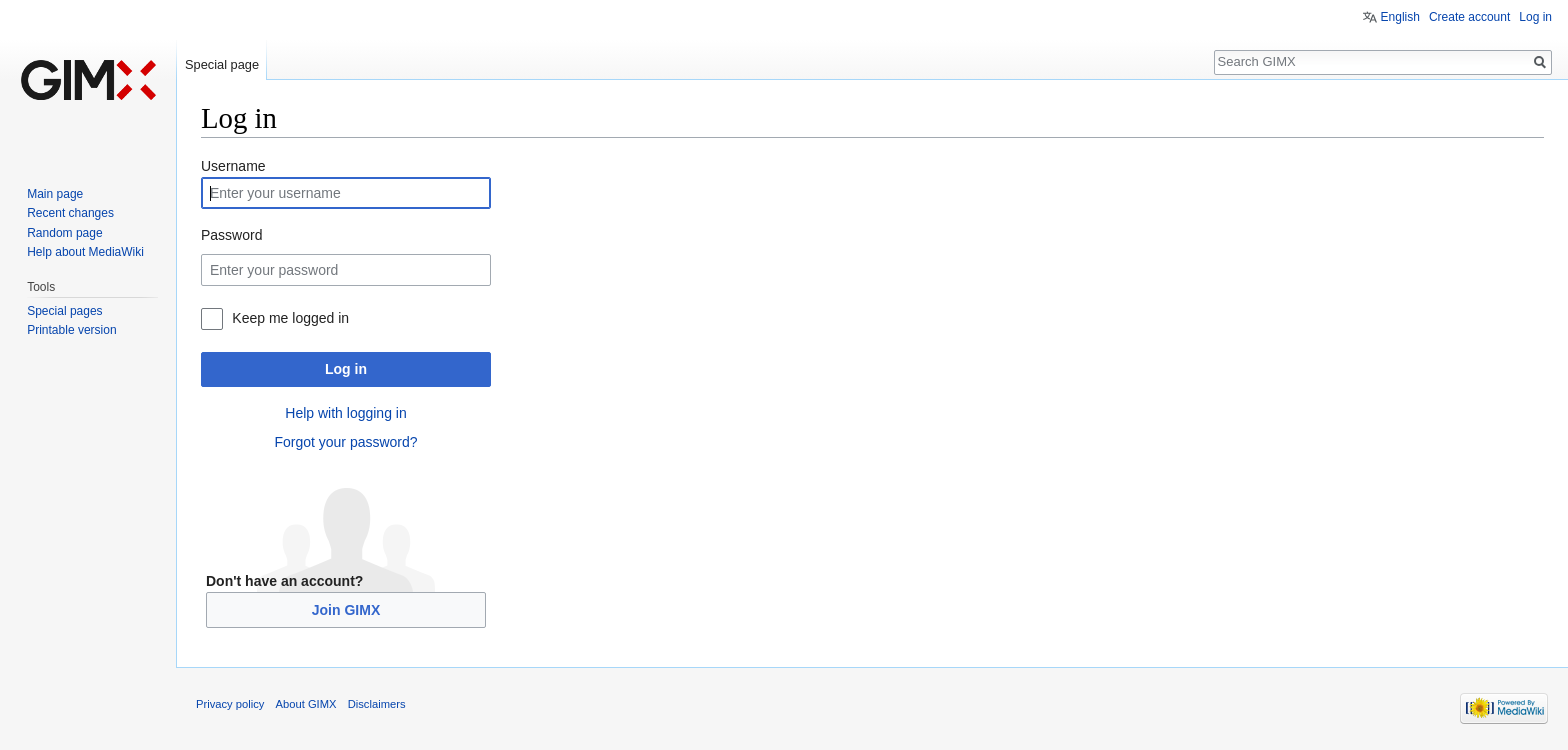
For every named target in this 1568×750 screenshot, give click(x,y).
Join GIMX (346, 610)
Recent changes (70, 213)
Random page (64, 233)
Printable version (71, 330)
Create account (1469, 17)
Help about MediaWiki (85, 252)
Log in (346, 369)
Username (233, 166)
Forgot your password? (345, 442)
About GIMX (306, 704)
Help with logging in (345, 413)
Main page (55, 194)
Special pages (64, 311)
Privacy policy (230, 704)
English (1400, 17)
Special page (222, 64)
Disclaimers (377, 704)
